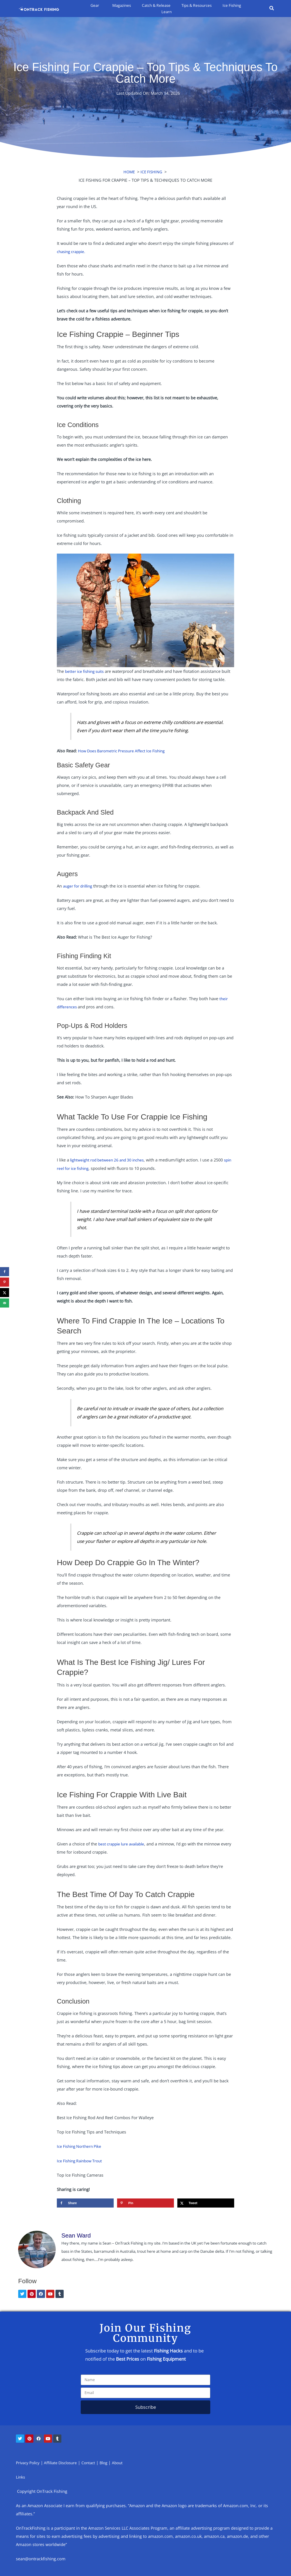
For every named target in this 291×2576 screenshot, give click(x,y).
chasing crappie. (73, 251)
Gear (95, 5)
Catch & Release (156, 5)
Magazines (121, 5)
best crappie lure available (123, 1843)
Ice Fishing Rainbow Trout (81, 2159)
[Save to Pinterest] (145, 2201)
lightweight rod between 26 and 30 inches (109, 1159)
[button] (272, 8)
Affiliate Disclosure (64, 2461)
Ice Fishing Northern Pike (81, 2145)
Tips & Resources (196, 5)
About (125, 2461)
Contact (94, 2461)
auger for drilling (79, 885)
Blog (110, 2461)
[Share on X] (205, 2201)
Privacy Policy (29, 2461)
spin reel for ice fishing (79, 1167)
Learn (166, 11)
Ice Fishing (232, 5)
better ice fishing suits (86, 671)
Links (21, 2476)
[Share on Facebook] (85, 2201)
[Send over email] (4, 1303)
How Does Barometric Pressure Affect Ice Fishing (124, 750)
